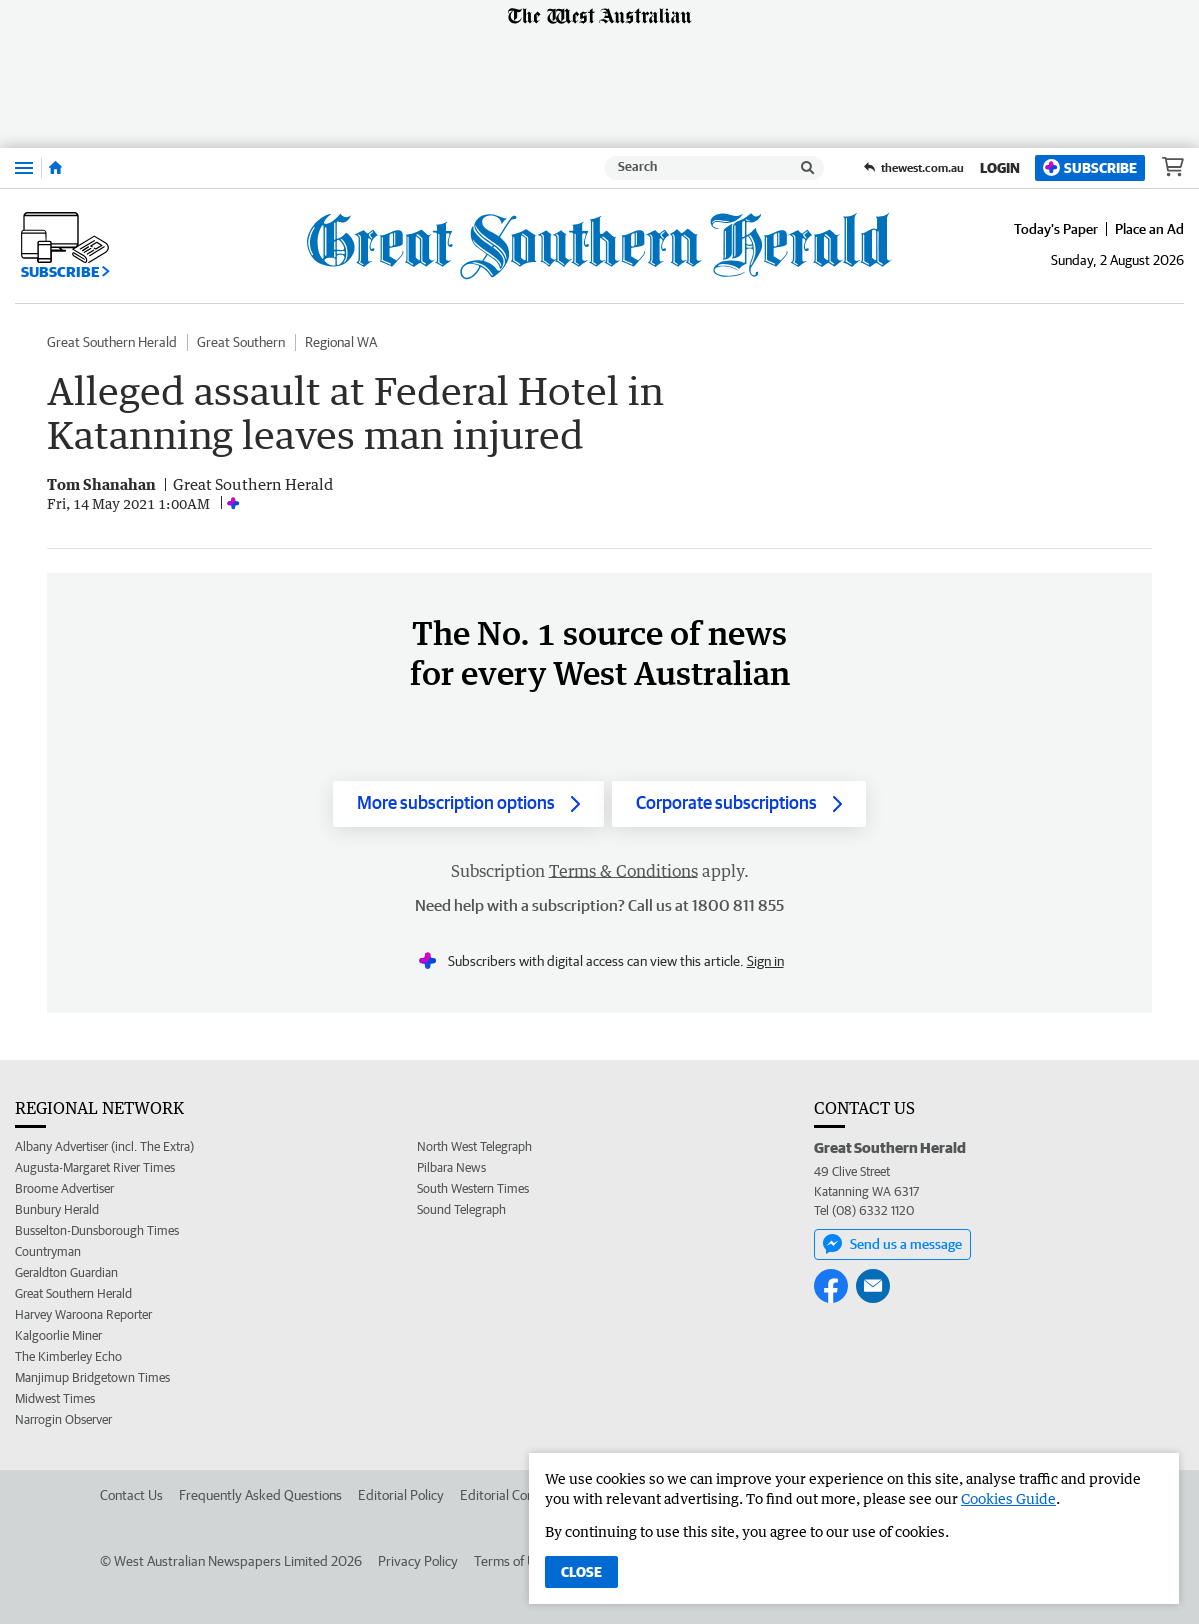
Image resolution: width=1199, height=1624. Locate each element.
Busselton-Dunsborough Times (97, 1230)
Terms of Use (511, 1561)
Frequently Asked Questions (260, 1495)
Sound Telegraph (461, 1209)
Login (1000, 168)
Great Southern (241, 342)
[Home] (55, 168)
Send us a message (892, 1244)
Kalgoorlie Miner (58, 1335)
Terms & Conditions (623, 871)
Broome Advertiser (64, 1188)
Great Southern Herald (112, 342)
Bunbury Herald (57, 1209)
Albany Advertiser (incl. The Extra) (104, 1146)
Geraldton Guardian (66, 1272)
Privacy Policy (418, 1561)
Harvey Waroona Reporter (83, 1314)
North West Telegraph (474, 1146)
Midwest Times (55, 1398)
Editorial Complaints (518, 1495)
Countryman (48, 1251)
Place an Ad (1149, 229)
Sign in (765, 961)
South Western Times (473, 1188)
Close (581, 1572)
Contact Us (131, 1495)
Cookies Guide (1008, 1498)
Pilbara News (451, 1167)
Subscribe (1090, 167)
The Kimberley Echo (68, 1356)
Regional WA (341, 342)
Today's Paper (1056, 229)
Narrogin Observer (63, 1419)
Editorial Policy (401, 1495)
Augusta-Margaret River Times (95, 1167)
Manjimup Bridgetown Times (92, 1377)
